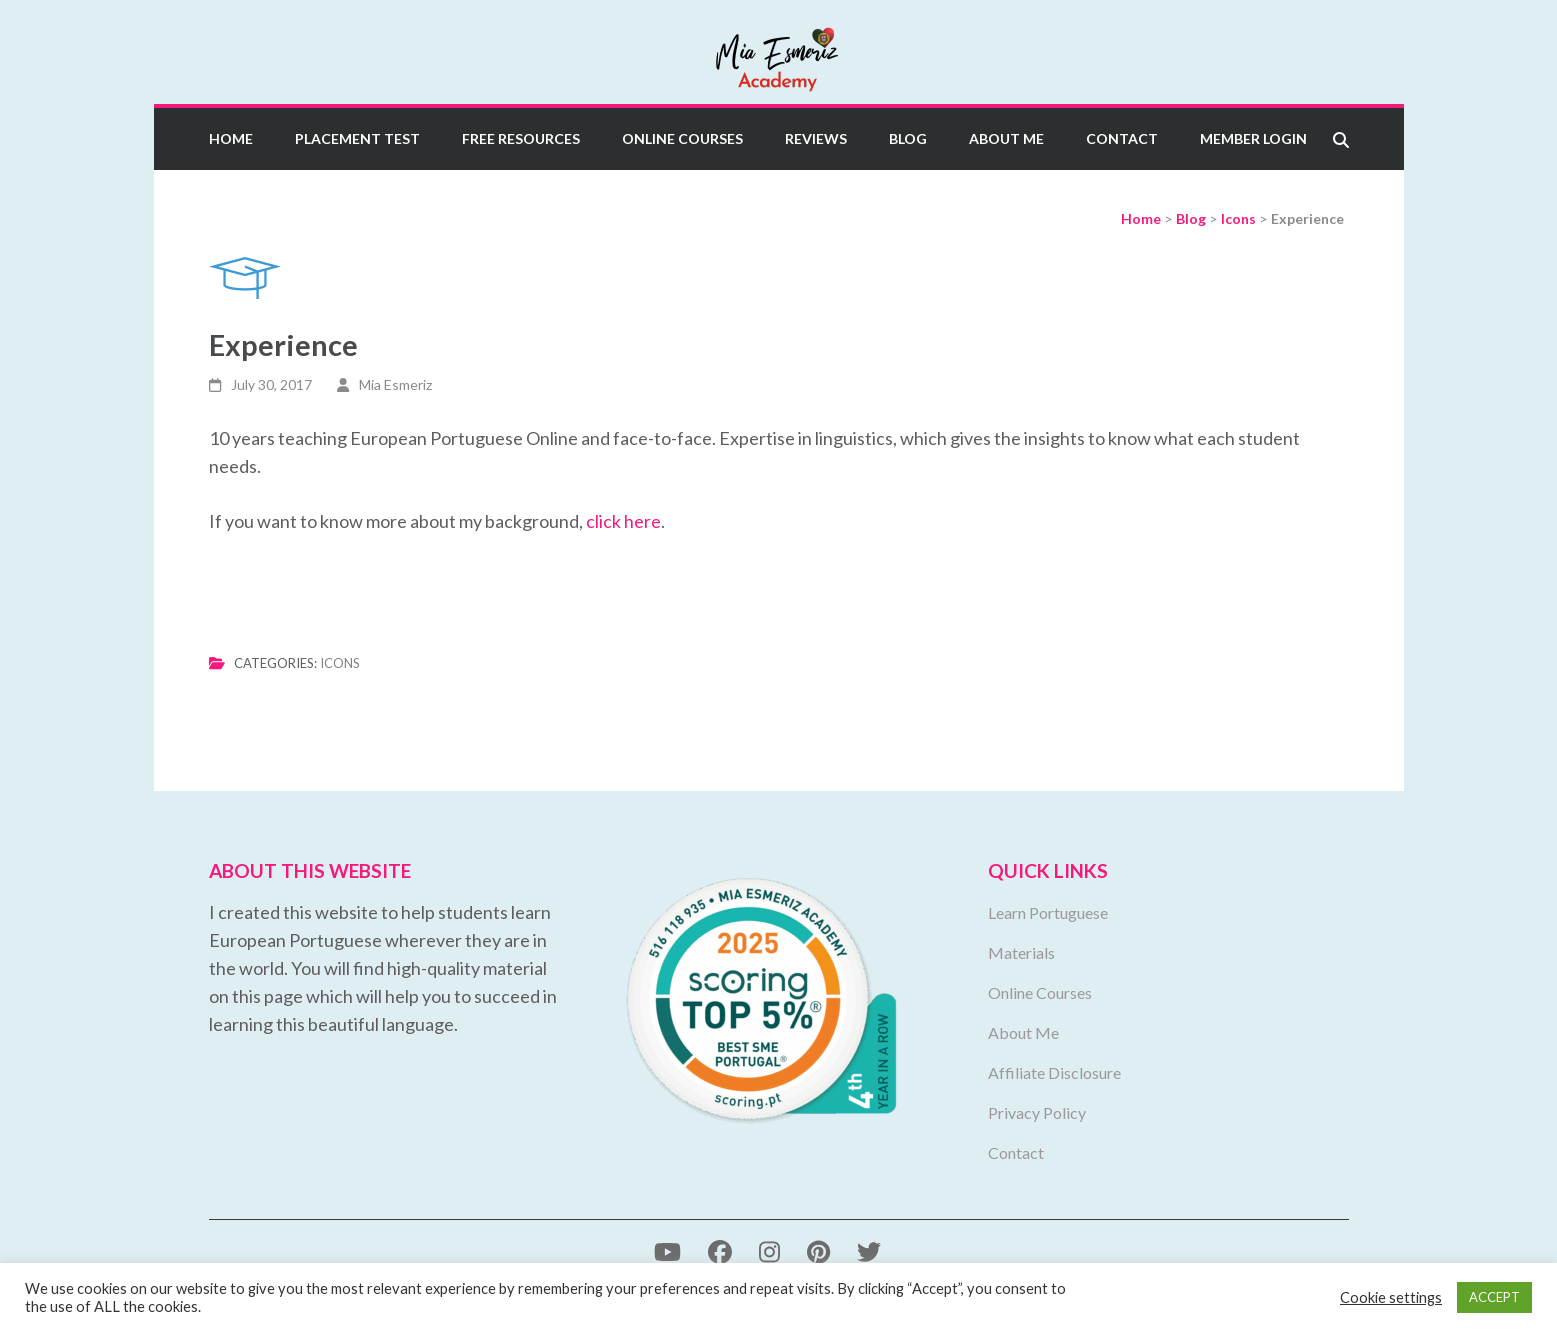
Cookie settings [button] (1391, 1297)
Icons (340, 663)
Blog (908, 138)
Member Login (1253, 138)
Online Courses (682, 138)
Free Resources (521, 138)
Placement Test (357, 138)
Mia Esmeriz (395, 384)
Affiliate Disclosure (1054, 1072)
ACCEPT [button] (1494, 1297)
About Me (1006, 138)
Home (231, 138)
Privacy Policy (1037, 1112)
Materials (1021, 952)
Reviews (816, 138)
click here (623, 521)
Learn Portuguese (1048, 912)
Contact (1122, 138)
